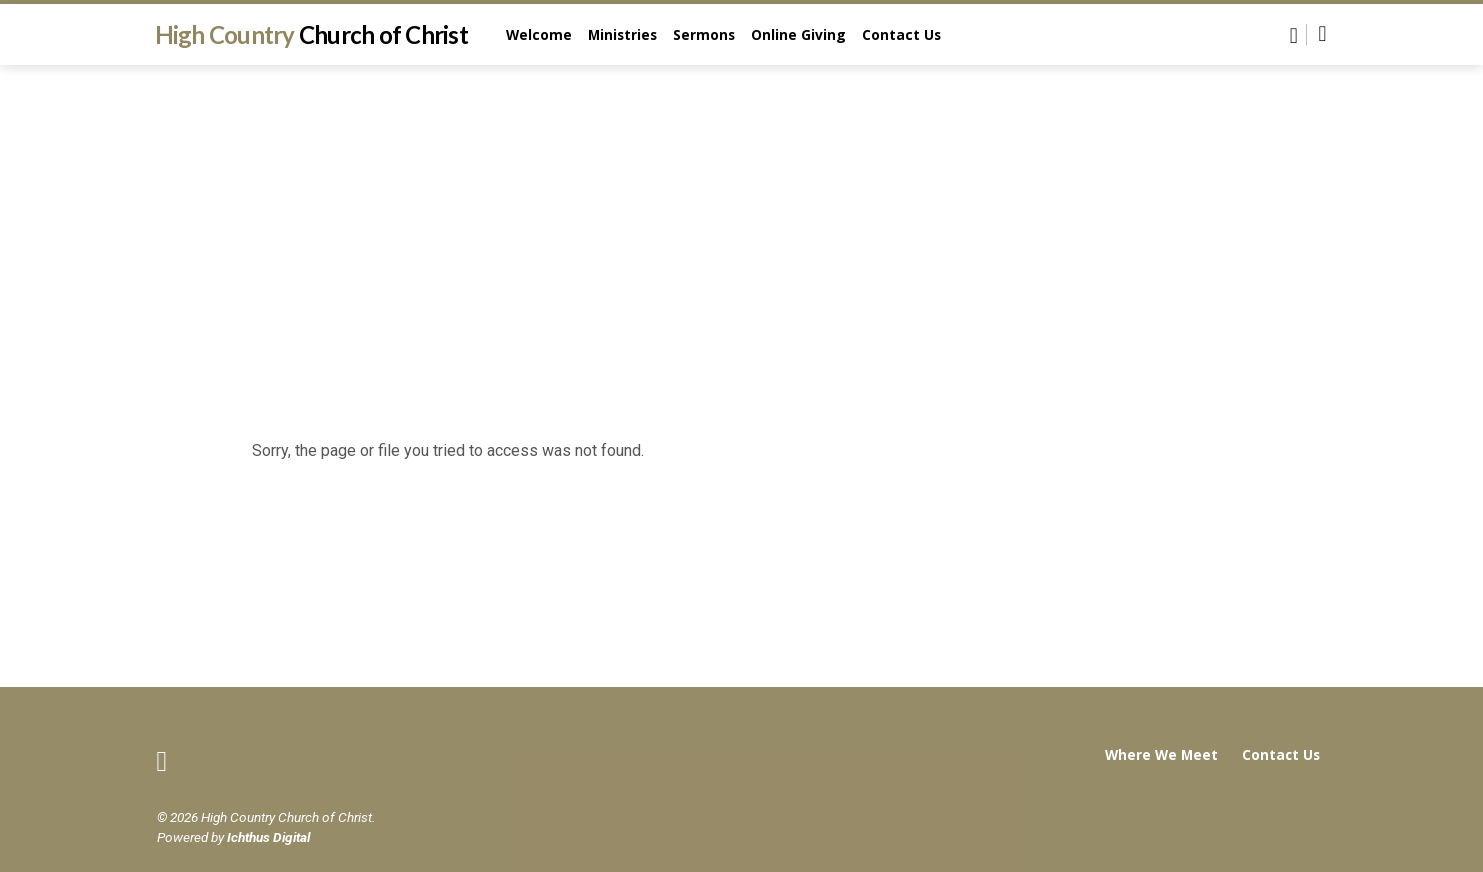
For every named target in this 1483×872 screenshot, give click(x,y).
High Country (311, 34)
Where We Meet (1161, 754)
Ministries (622, 34)
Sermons (704, 34)
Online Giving (798, 34)
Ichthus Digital (268, 837)
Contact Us (901, 34)
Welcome (539, 34)
